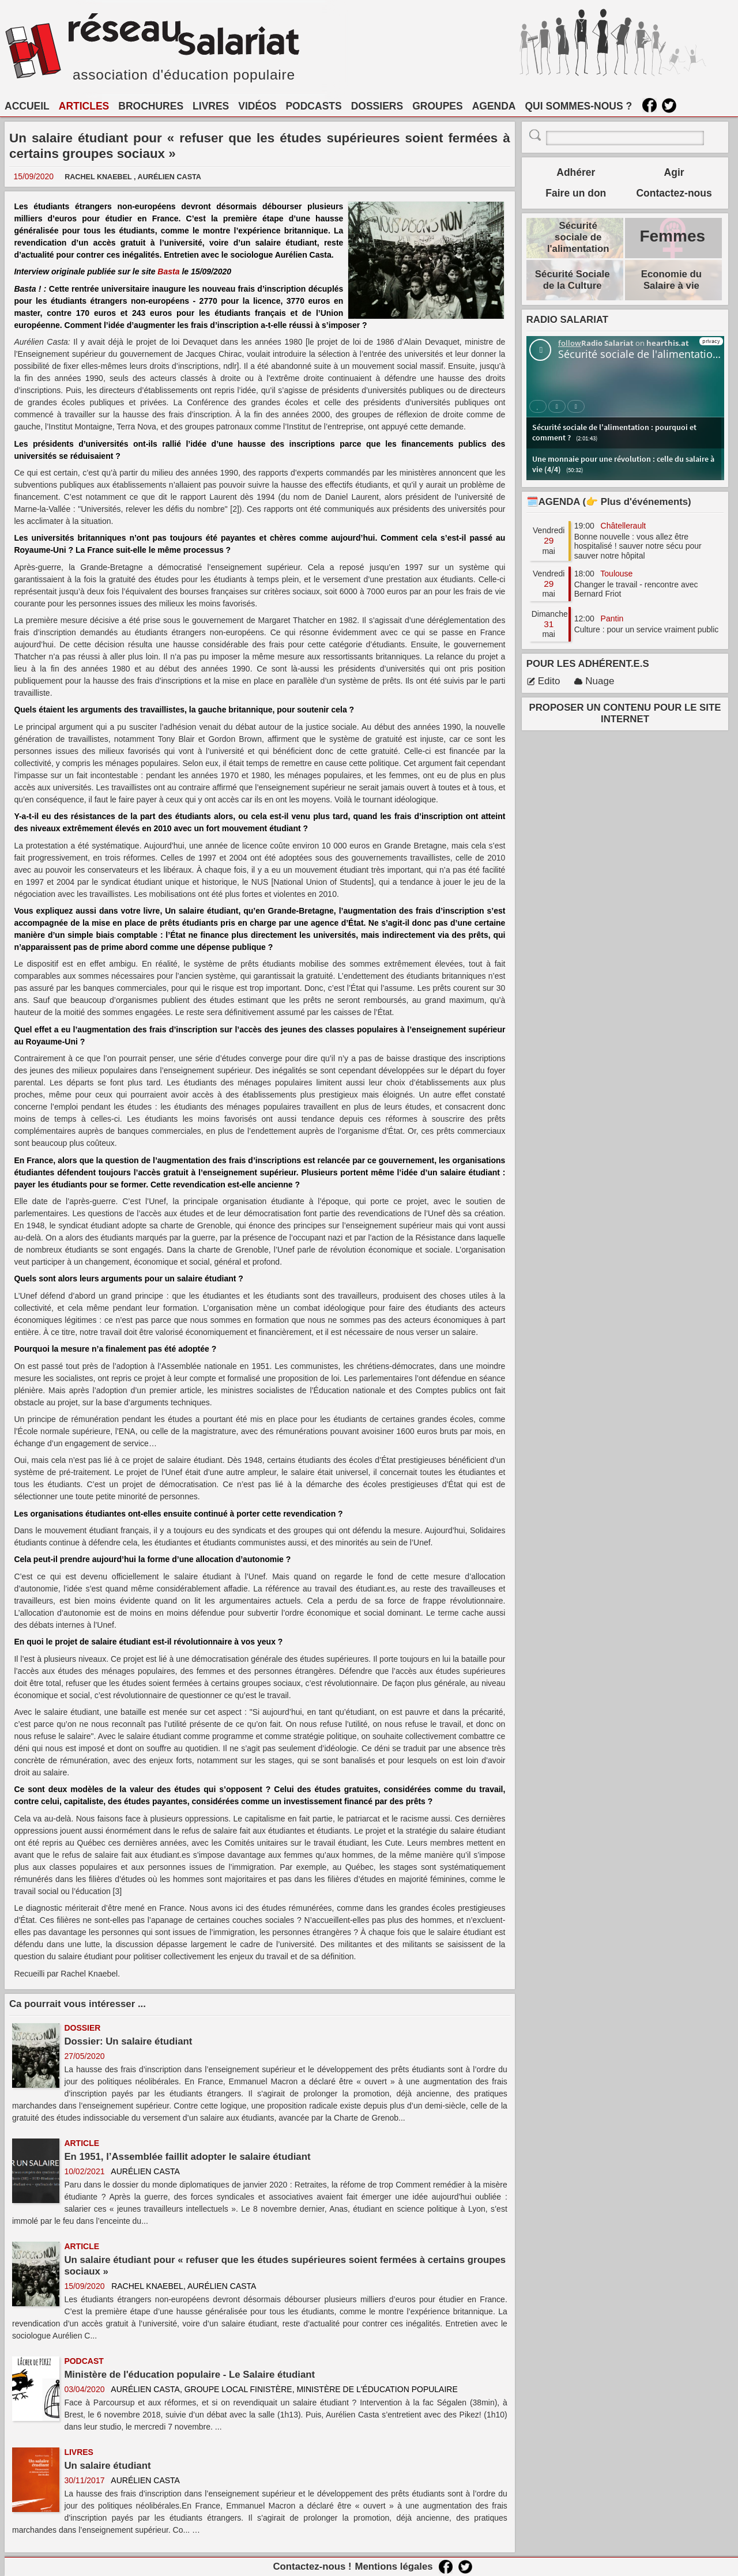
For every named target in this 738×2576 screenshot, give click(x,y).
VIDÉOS (257, 106)
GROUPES (437, 106)
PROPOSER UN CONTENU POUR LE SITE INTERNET (625, 713)
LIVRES (211, 106)
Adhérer (575, 172)
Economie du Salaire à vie (671, 280)
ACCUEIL (27, 106)
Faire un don (575, 193)
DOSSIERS (377, 106)
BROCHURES (150, 106)
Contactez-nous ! (312, 2566)
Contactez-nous (673, 193)
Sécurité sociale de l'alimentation (578, 237)
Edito (543, 681)
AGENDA (494, 106)
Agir (674, 172)
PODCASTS (313, 106)
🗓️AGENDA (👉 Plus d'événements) (608, 501)
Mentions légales (393, 2566)
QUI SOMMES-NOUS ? (578, 106)
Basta (168, 271)
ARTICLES (84, 106)
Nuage (594, 681)
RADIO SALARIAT (567, 319)
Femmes (672, 236)
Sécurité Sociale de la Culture (572, 280)
